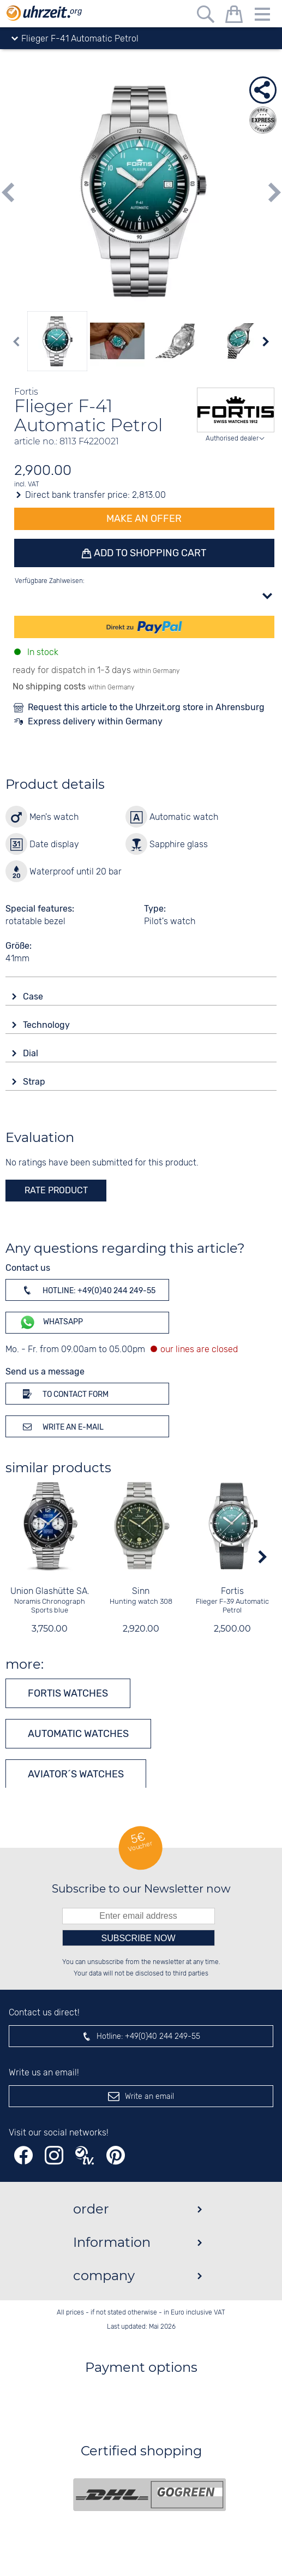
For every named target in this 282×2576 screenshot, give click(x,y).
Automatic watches (78, 1734)
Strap (35, 1081)
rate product (56, 1190)
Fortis (232, 1591)
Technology (47, 1025)
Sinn (141, 1591)
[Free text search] (205, 16)
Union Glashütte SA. (49, 1591)
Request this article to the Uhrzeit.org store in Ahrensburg (146, 707)
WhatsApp (51, 1322)
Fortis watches (68, 1693)
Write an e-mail (61, 1426)
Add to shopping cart (149, 553)
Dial (31, 1053)
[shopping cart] (234, 16)
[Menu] (262, 16)
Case (34, 996)
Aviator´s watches (76, 1774)
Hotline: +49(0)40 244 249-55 (87, 1290)
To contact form (64, 1393)
